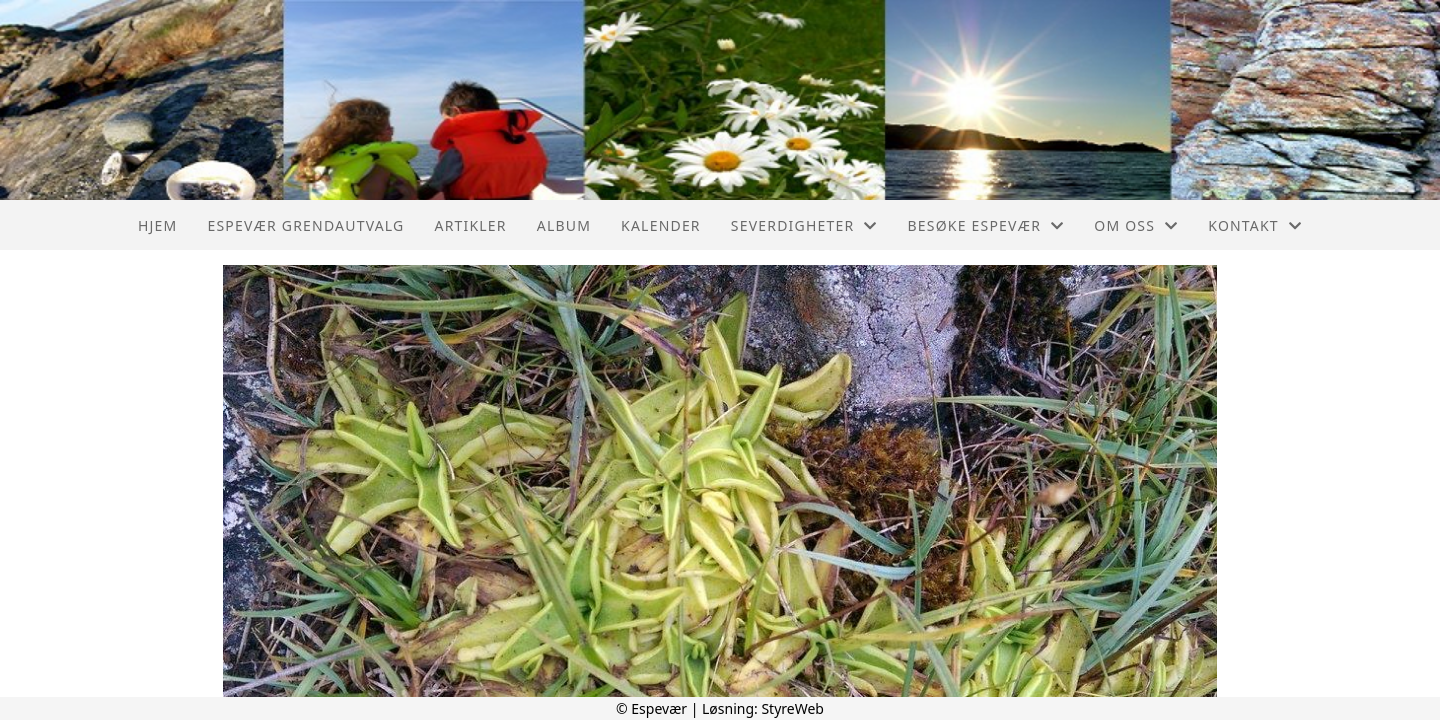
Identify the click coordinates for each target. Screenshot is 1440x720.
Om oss (1136, 225)
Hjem (157, 225)
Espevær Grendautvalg (305, 225)
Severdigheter (804, 225)
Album (564, 225)
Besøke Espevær (986, 225)
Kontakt (1255, 225)
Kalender (661, 225)
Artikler (470, 225)
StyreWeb (792, 708)
